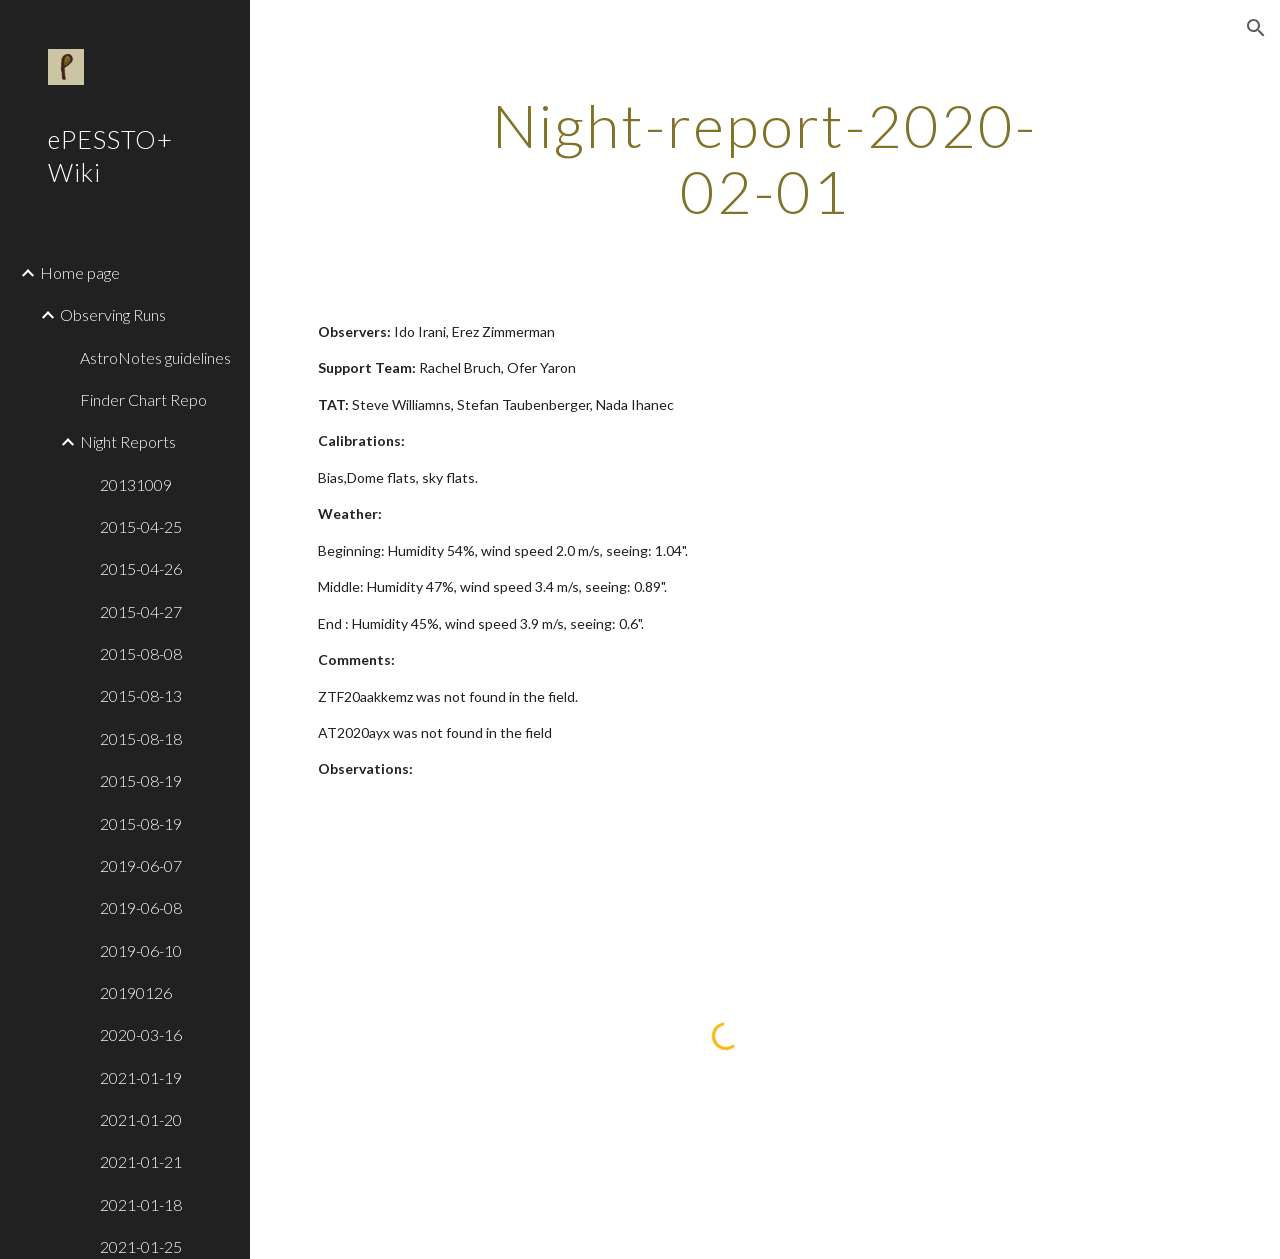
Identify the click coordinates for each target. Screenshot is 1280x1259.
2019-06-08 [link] (141, 907)
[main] (764, 158)
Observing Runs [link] (113, 314)
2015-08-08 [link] (141, 653)
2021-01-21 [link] (141, 1161)
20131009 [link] (136, 484)
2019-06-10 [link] (141, 950)
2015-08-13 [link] (141, 695)
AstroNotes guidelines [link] (155, 357)
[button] (1256, 28)
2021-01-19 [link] (141, 1077)
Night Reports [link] (128, 441)
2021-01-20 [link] (141, 1119)
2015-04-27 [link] (141, 611)
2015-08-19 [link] (141, 780)
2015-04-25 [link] (141, 526)
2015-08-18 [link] (141, 738)
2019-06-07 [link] (141, 865)
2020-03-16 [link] (141, 1034)
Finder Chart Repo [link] (143, 399)
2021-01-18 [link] (141, 1204)
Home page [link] (80, 272)
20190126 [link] (136, 992)
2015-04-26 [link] (141, 568)
